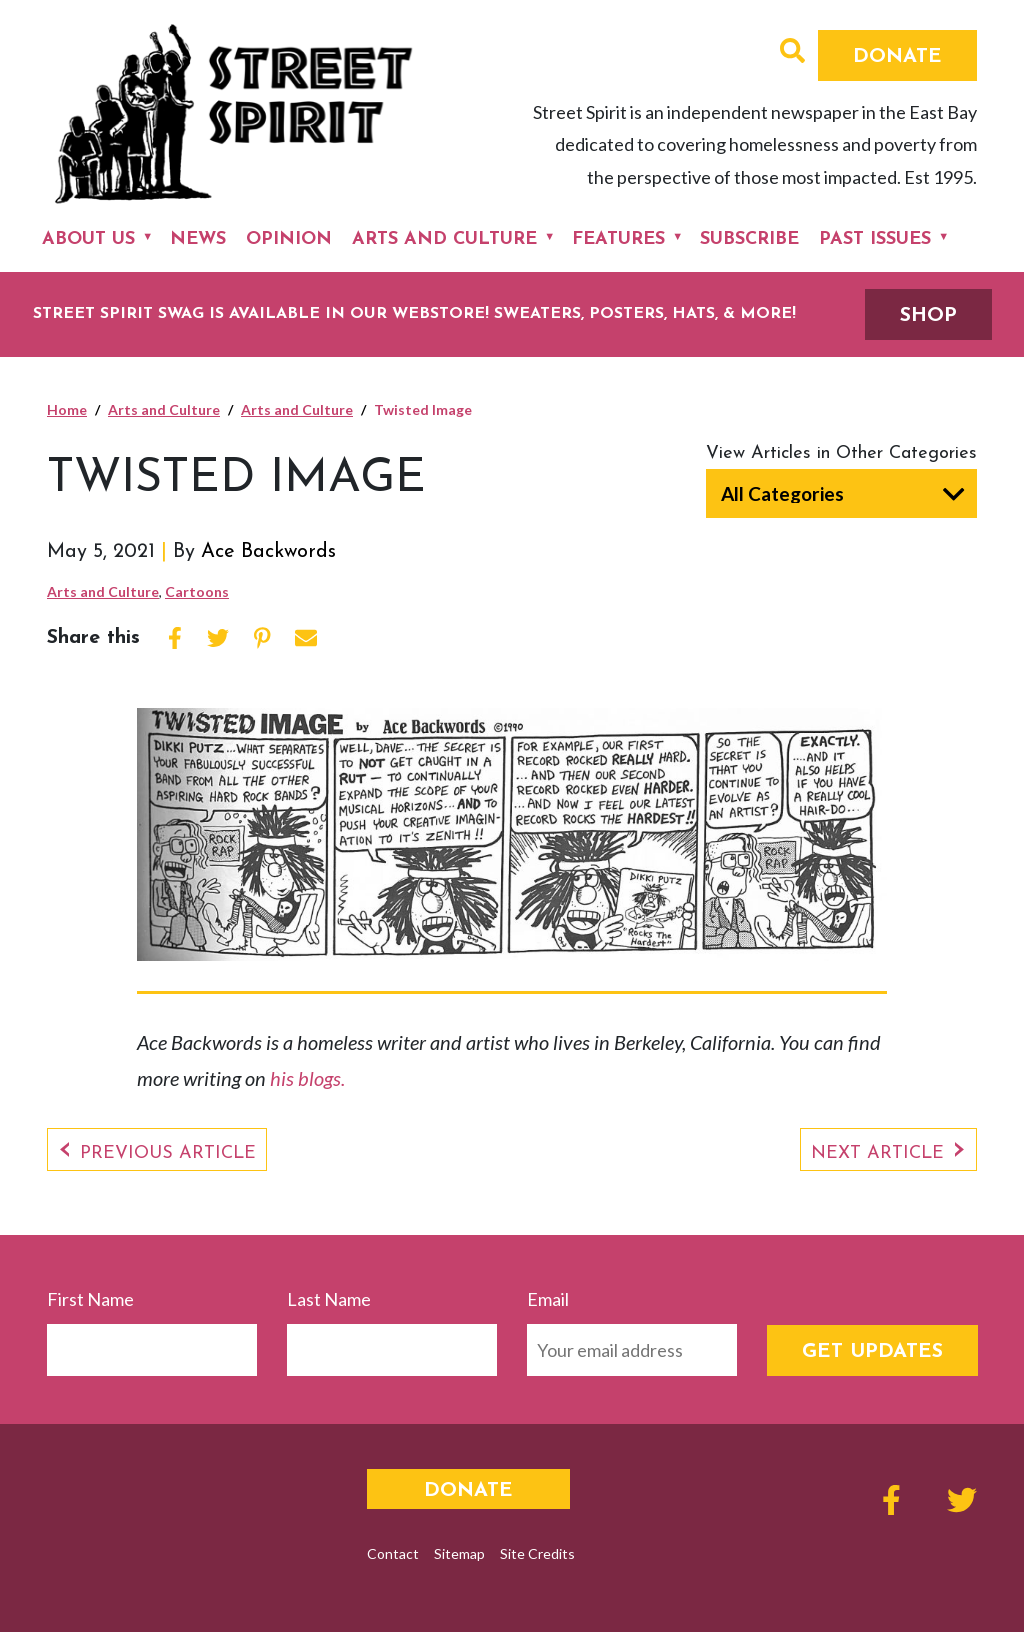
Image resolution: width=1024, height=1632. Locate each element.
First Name (90, 1299)
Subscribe (749, 239)
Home (67, 409)
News (198, 239)
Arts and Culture (444, 239)
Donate (897, 57)
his (284, 1078)
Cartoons (197, 591)
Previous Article (168, 1153)
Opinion (289, 239)
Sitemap (459, 1553)
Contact (393, 1553)
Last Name (329, 1299)
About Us (88, 239)
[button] (792, 53)
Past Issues (875, 239)
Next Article (877, 1153)
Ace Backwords (268, 552)
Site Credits (537, 1553)
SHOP (928, 316)
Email (548, 1299)
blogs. (321, 1078)
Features (618, 239)
